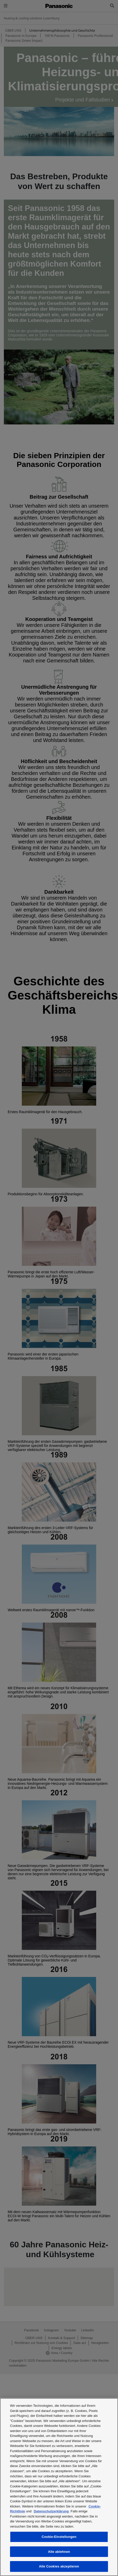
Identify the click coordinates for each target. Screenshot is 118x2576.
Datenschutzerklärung (51, 2511)
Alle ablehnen (59, 2552)
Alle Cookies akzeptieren (59, 2566)
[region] (59, 2487)
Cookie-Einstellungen (59, 2537)
